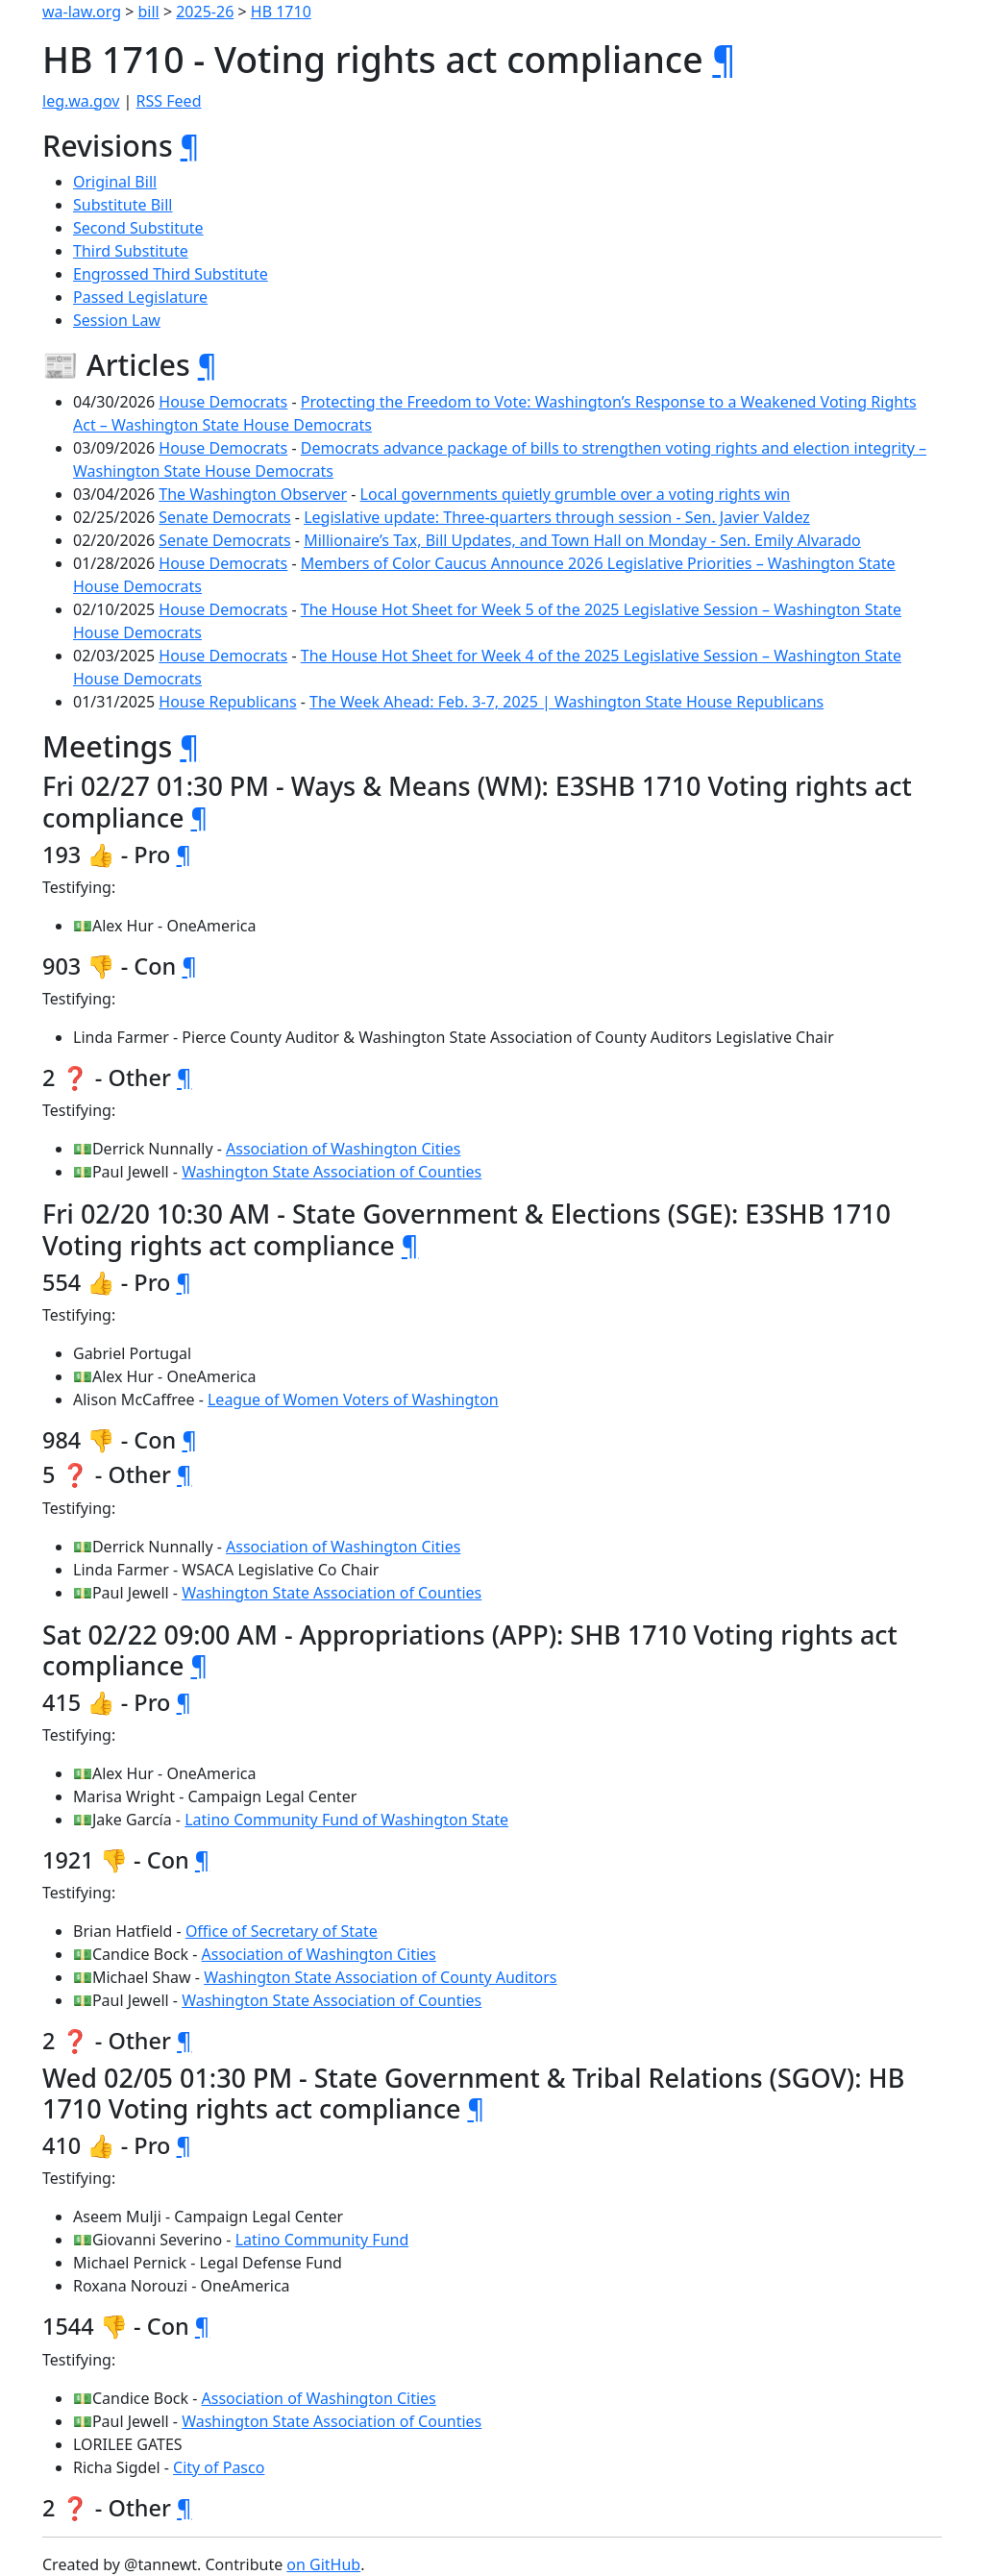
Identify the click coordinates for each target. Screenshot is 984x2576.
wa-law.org (81, 11)
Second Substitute (138, 227)
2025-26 (205, 11)
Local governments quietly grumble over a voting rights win (575, 494)
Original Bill (115, 181)
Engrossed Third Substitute (170, 274)
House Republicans (227, 701)
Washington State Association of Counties (331, 1171)
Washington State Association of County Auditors (380, 1977)
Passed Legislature (140, 297)
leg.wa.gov (80, 100)
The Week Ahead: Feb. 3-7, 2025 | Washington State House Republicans (566, 701)
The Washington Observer (253, 494)
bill (149, 11)
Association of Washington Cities (343, 1148)
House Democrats (223, 401)
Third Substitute (130, 250)
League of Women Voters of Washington (353, 1399)
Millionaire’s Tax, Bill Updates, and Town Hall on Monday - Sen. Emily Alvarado (582, 540)
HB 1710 (281, 11)
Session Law (116, 320)
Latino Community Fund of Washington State (346, 1819)
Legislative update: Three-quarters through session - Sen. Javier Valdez (557, 517)
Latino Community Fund (322, 2239)
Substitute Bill (123, 204)
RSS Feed (169, 100)
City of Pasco (218, 2467)
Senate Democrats (224, 517)
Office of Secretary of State (281, 1931)
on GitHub (323, 2564)
